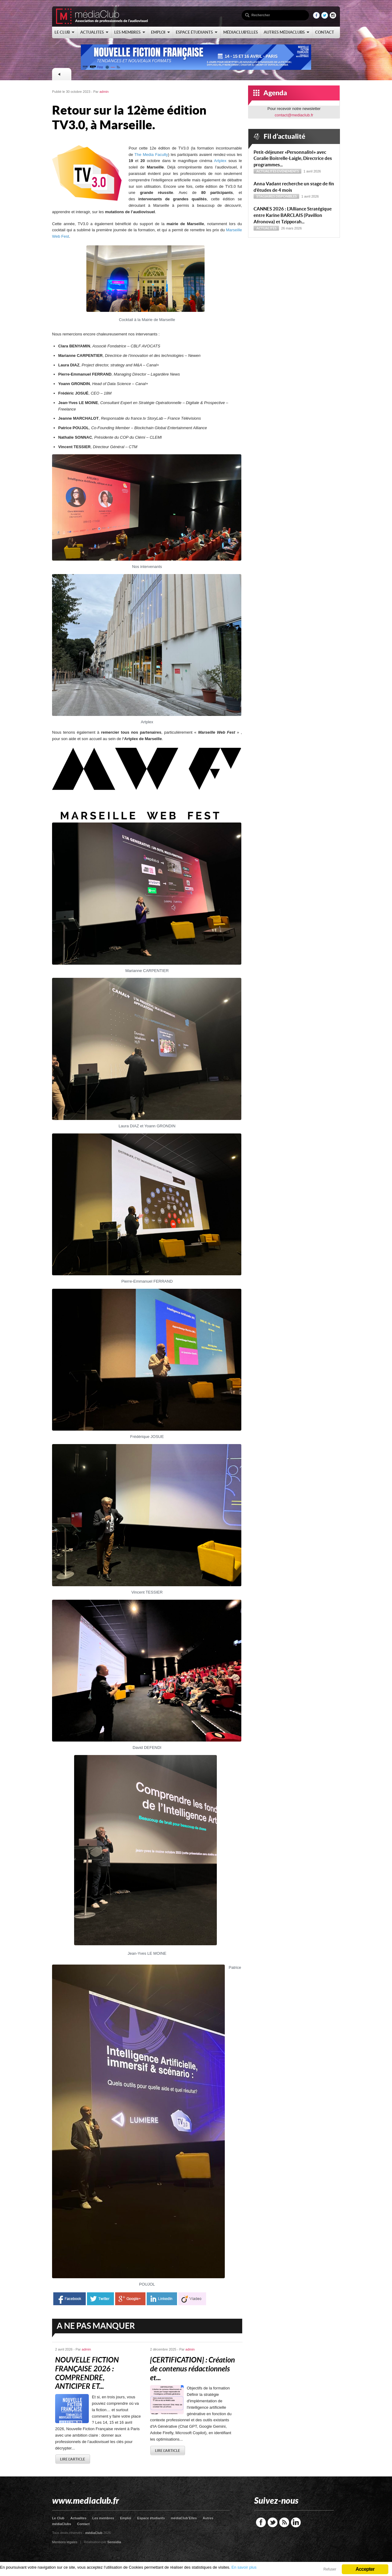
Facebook (261, 2522)
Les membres (103, 2518)
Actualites (78, 2518)
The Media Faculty (151, 154)
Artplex (220, 160)
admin (104, 91)
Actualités (266, 171)
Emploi (125, 2518)
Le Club (58, 2518)
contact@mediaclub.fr (294, 115)
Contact (83, 2524)
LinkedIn (296, 2522)
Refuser (329, 2569)
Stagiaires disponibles (276, 196)
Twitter (272, 2522)
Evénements (288, 171)
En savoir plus (244, 2567)
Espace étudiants (151, 2518)
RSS (284, 2522)
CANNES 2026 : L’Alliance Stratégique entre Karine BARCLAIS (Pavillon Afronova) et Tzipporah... (293, 215)
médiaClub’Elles (184, 2518)
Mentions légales (64, 2542)
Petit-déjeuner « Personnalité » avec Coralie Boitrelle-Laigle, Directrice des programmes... (293, 158)
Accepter (365, 2569)
